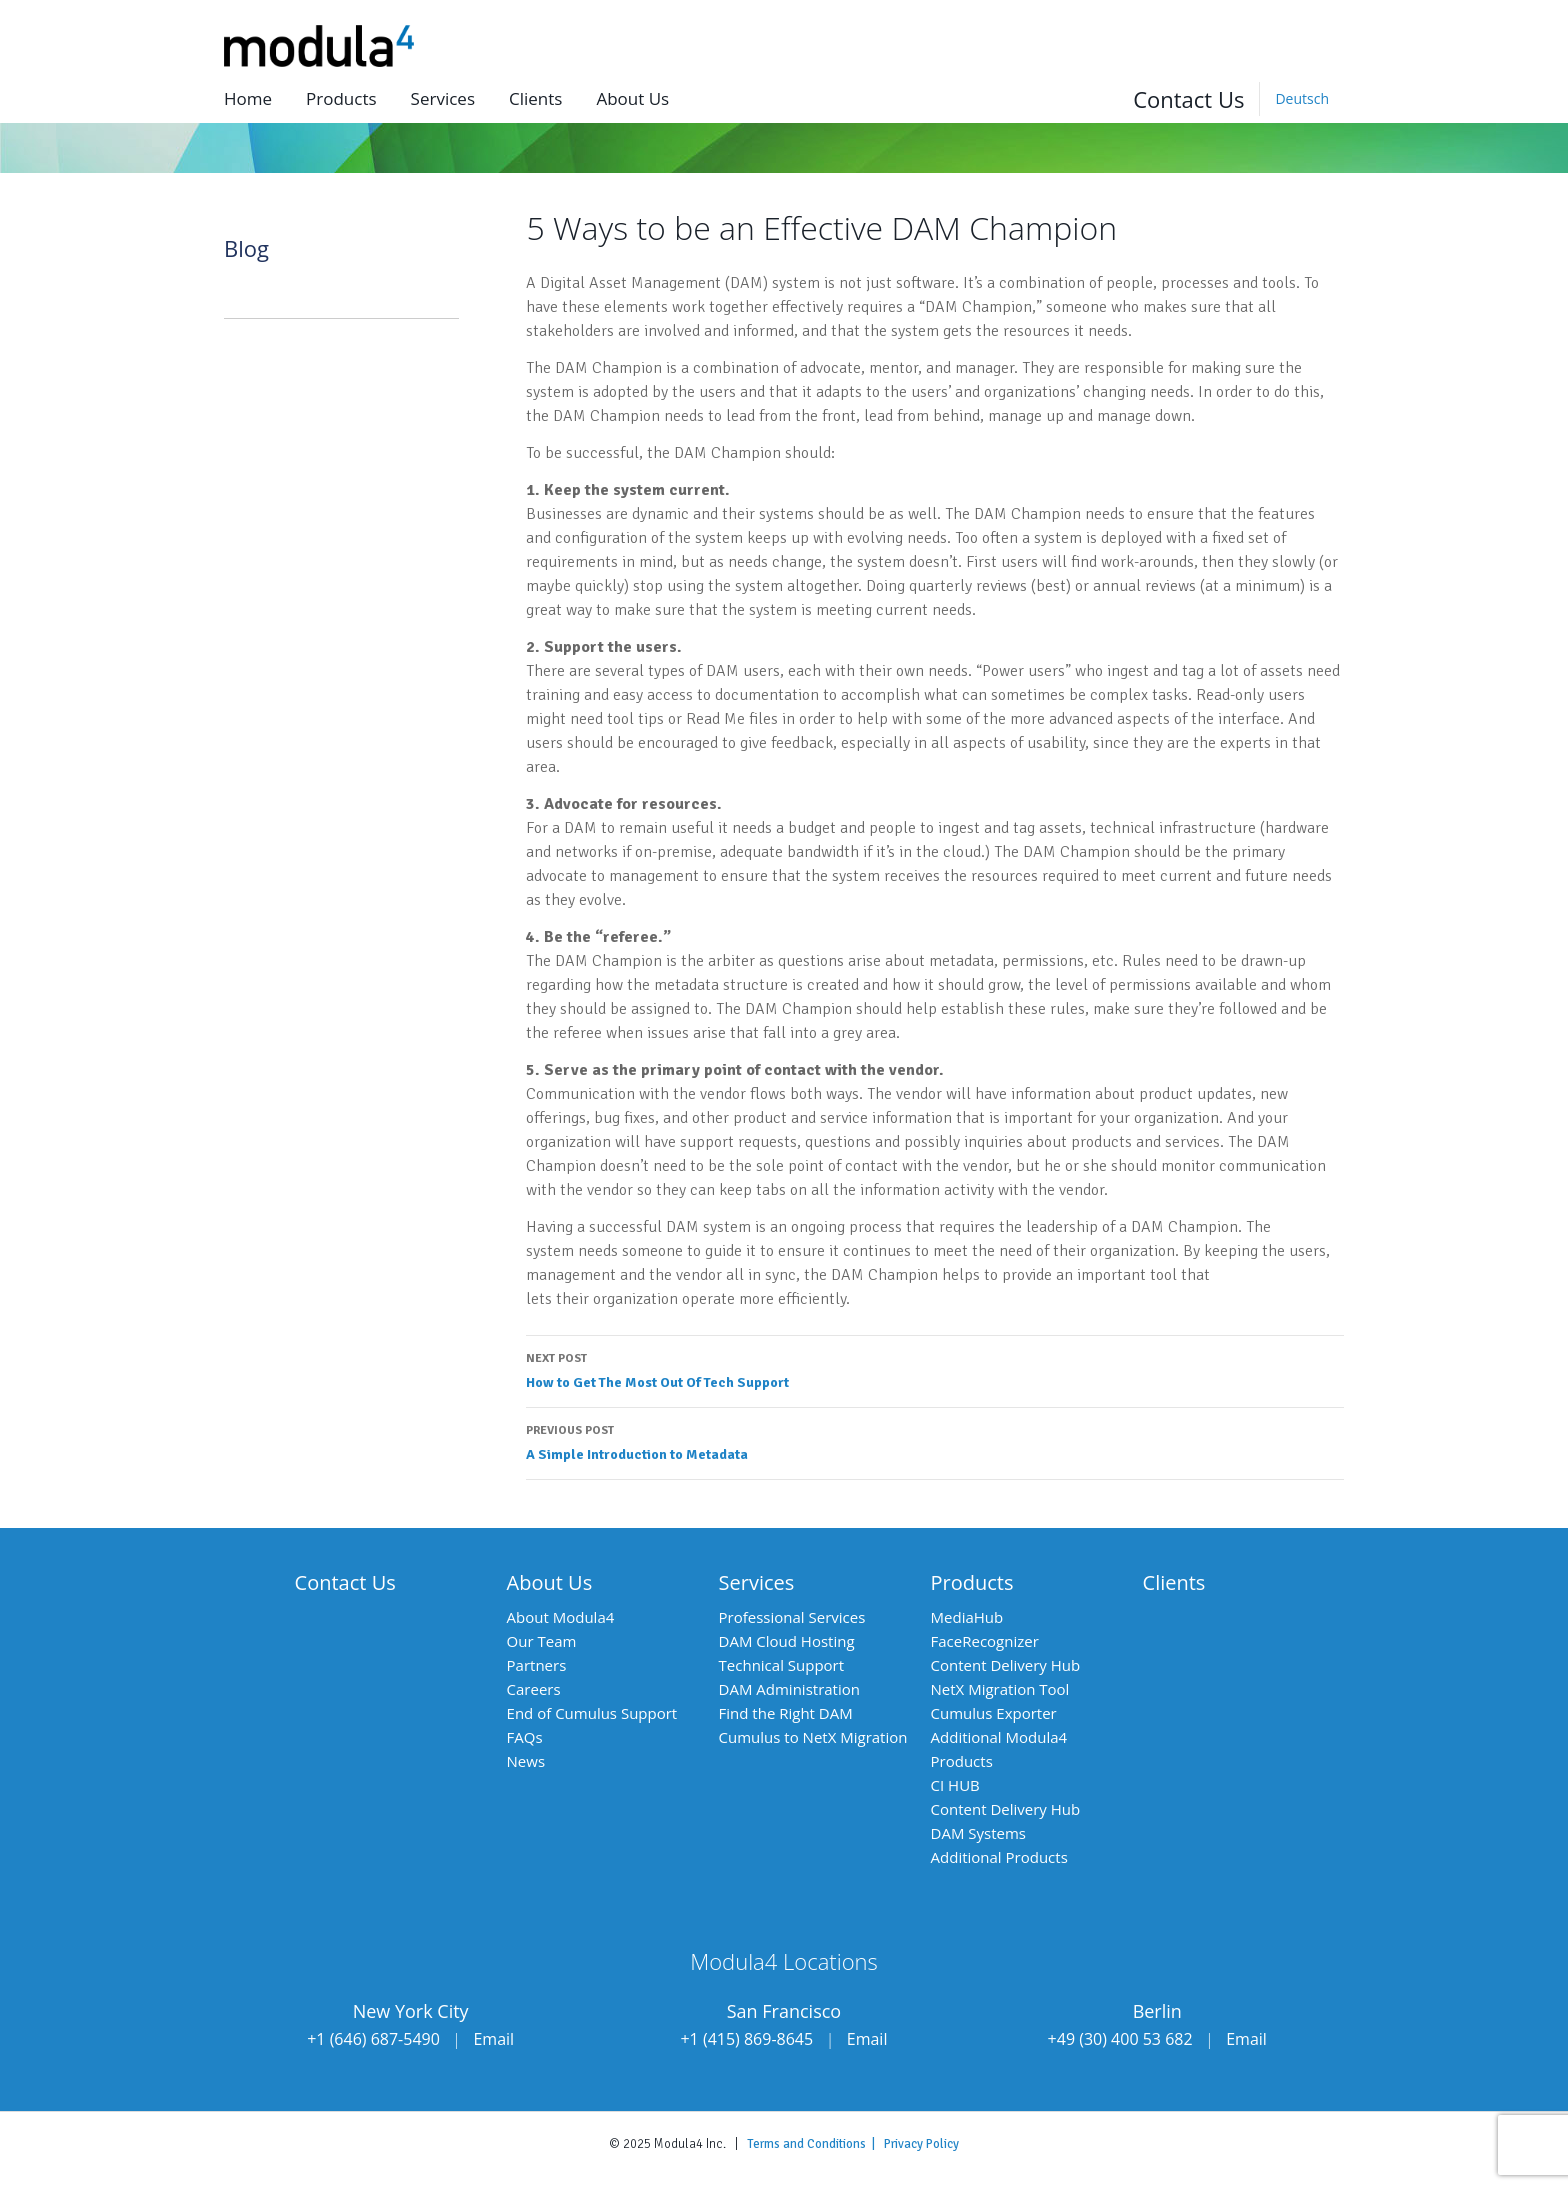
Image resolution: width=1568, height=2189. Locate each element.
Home (248, 98)
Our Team (542, 1641)
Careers (534, 1689)
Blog (246, 248)
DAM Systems (978, 1833)
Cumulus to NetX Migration (813, 1737)
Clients (535, 98)
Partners (537, 1665)
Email (493, 2039)
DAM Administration (789, 1689)
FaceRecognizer (985, 1641)
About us (632, 98)
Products (341, 98)
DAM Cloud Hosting (787, 1641)
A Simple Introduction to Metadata (935, 1441)
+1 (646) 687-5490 (373, 2039)
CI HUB (955, 1785)
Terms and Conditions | (815, 2144)
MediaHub (967, 1617)
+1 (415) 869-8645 (746, 2039)
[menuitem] (1301, 99)
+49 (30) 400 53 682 (1120, 2039)
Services (443, 98)
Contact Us (1188, 99)
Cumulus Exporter (994, 1713)
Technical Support (782, 1665)
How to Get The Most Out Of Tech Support (935, 1369)
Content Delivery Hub (1006, 1665)
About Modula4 (561, 1617)
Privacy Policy (921, 2144)
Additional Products (999, 1857)
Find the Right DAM (786, 1713)
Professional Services (792, 1617)
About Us (550, 1582)
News (526, 1761)
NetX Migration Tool (1000, 1689)
